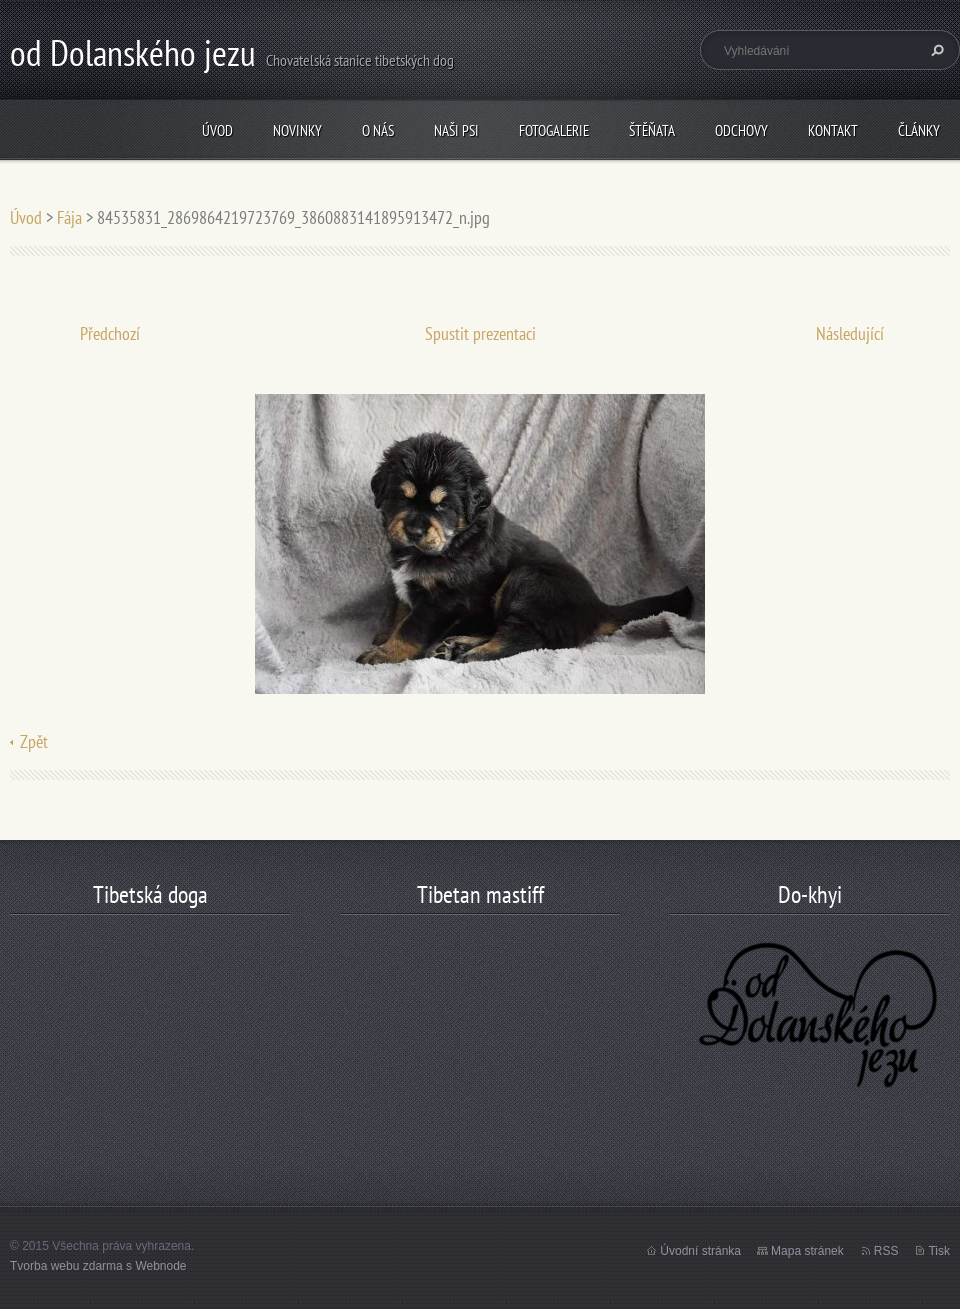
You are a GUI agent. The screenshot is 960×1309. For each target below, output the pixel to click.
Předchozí (110, 333)
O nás (378, 130)
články (919, 130)
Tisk (939, 1251)
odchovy (741, 130)
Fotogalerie (554, 130)
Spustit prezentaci (480, 333)
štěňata (652, 130)
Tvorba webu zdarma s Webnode (98, 1266)
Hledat (935, 50)
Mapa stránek (807, 1251)
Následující (850, 333)
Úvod (217, 130)
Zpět (34, 741)
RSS (886, 1251)
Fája (69, 217)
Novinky (297, 130)
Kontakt (833, 130)
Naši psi (456, 130)
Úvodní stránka (700, 1251)
